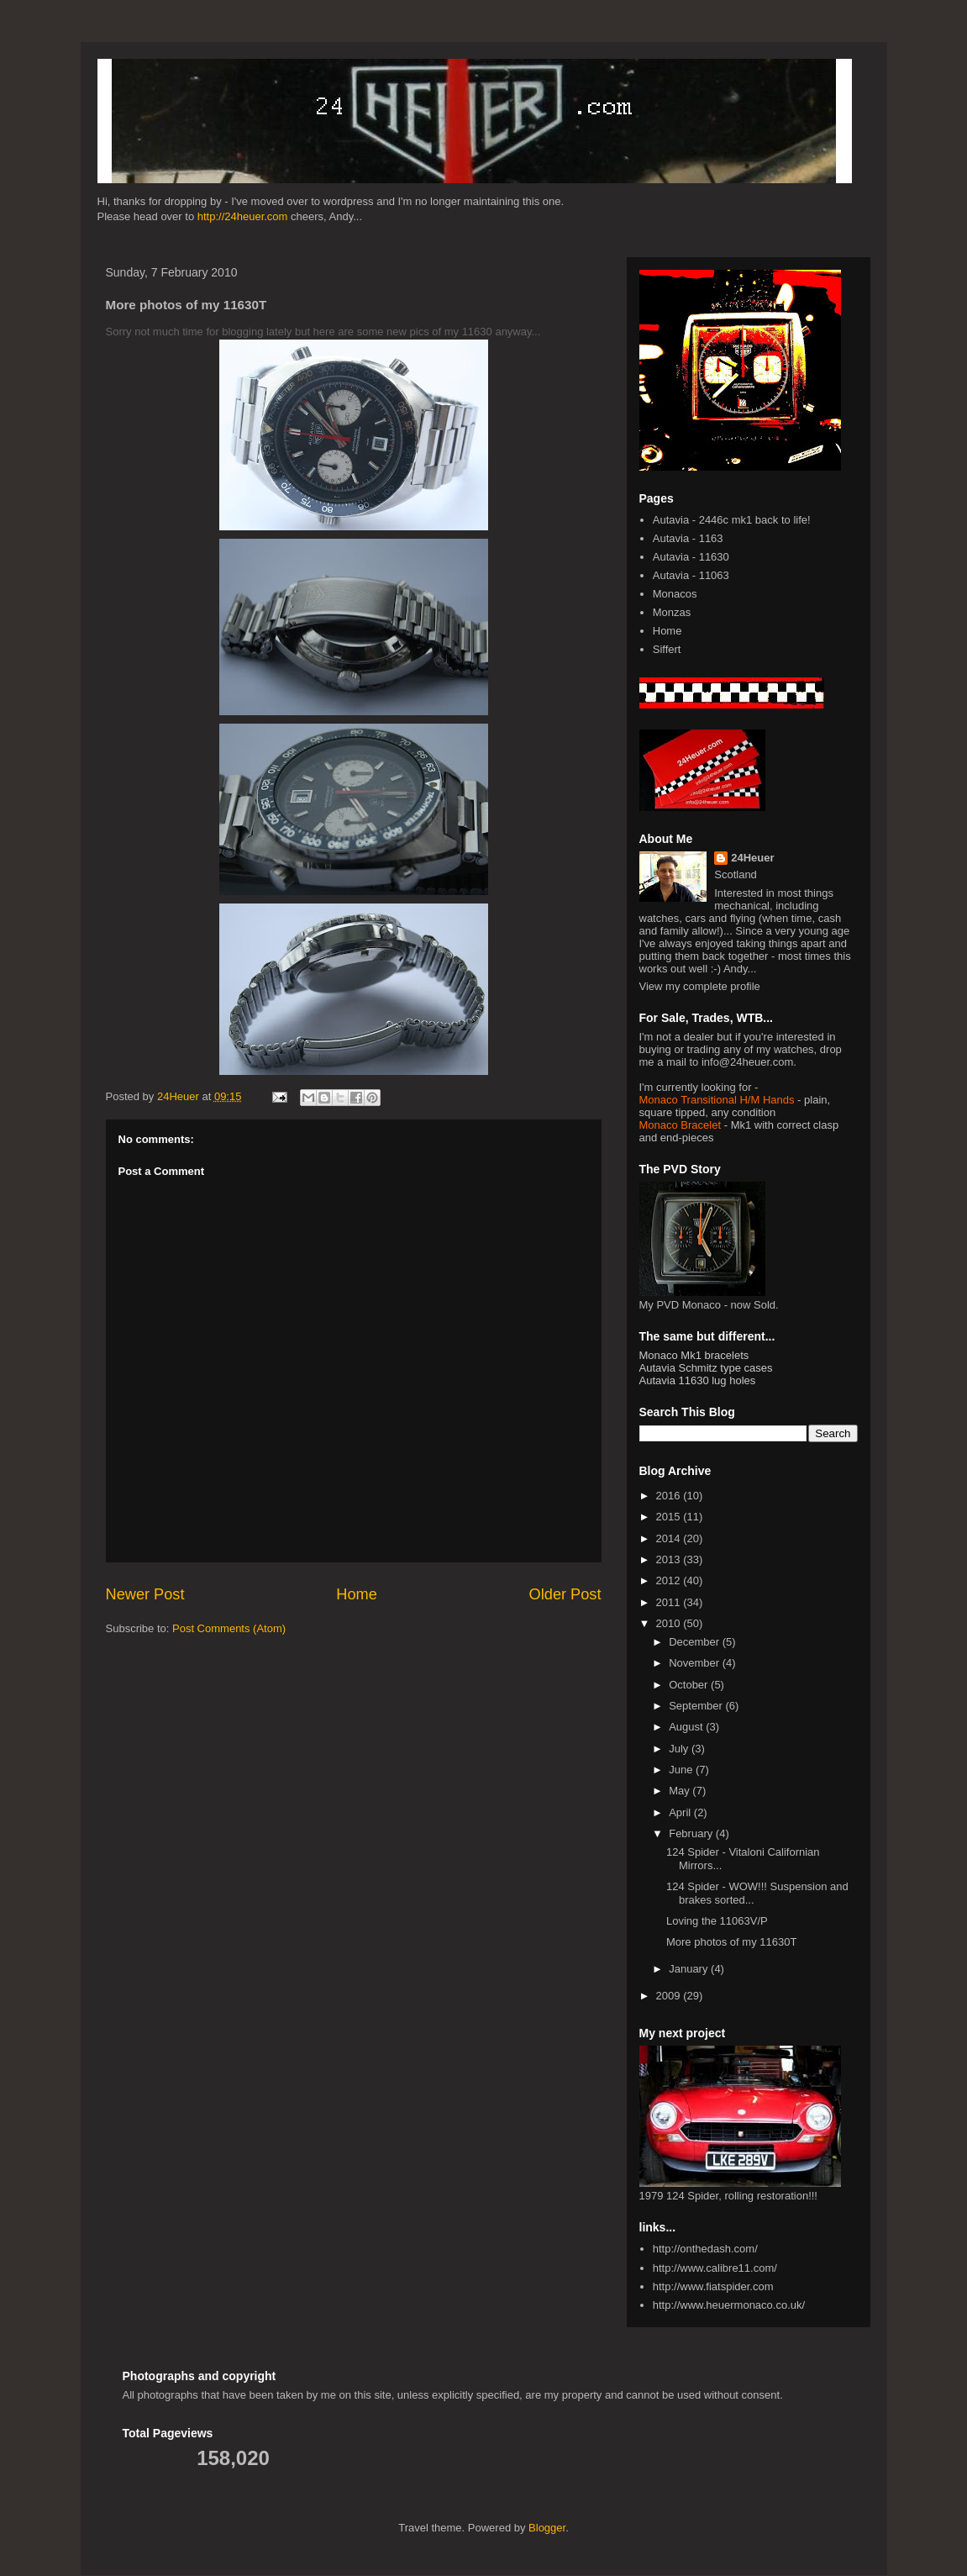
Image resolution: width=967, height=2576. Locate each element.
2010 (670, 1623)
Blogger (546, 2527)
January (690, 1968)
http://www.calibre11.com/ (715, 2268)
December (696, 1642)
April (681, 1812)
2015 (670, 1516)
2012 (670, 1580)
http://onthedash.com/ (705, 2248)
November (696, 1663)
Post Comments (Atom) (229, 1628)
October (690, 1684)
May (680, 1790)
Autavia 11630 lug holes (697, 1380)
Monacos (675, 593)
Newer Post (145, 1594)
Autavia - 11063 (691, 575)
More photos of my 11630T (731, 1942)
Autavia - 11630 (691, 556)
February (692, 1833)
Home (356, 1594)
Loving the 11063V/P (717, 1921)
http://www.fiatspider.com (713, 2286)
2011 (670, 1602)
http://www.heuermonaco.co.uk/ (729, 2305)
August (687, 1726)
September (697, 1705)
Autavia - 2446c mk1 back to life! (732, 520)
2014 (670, 1538)
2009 (670, 1995)
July (680, 1748)
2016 (670, 1495)
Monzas (672, 612)
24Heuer (752, 857)
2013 (670, 1559)
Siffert (667, 649)
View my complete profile (699, 986)
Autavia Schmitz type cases (706, 1368)
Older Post (565, 1594)
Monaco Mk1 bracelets (694, 1355)
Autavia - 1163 (688, 538)
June (682, 1769)
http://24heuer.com (242, 216)
